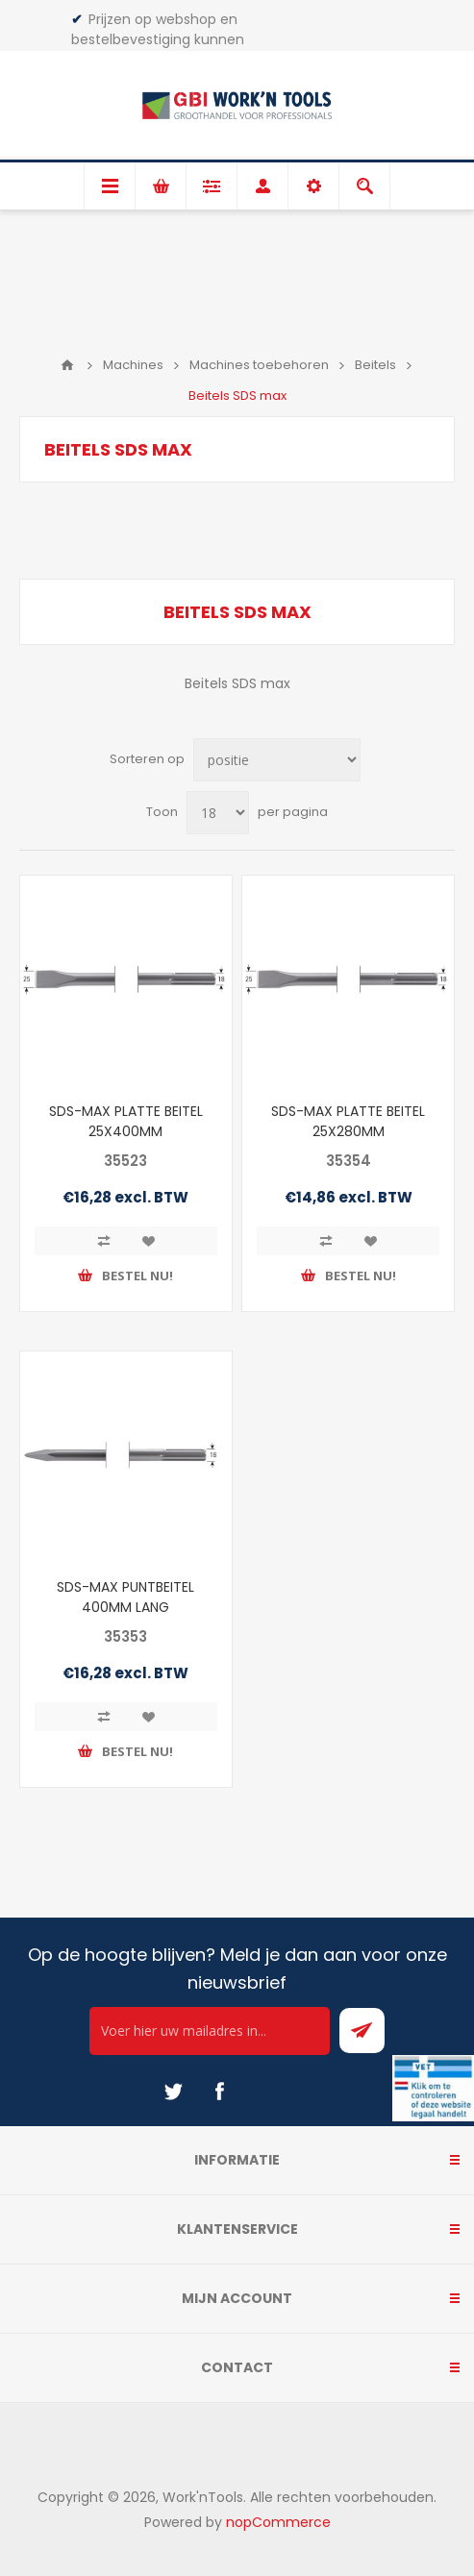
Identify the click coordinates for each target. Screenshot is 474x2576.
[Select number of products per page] (218, 812)
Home (67, 365)
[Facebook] (219, 2091)
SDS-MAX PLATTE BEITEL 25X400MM (126, 1121)
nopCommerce (278, 2522)
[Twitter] (173, 2091)
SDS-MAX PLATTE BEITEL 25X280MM (348, 1121)
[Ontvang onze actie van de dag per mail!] (209, 2031)
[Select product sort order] (277, 759)
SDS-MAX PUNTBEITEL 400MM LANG (125, 1597)
